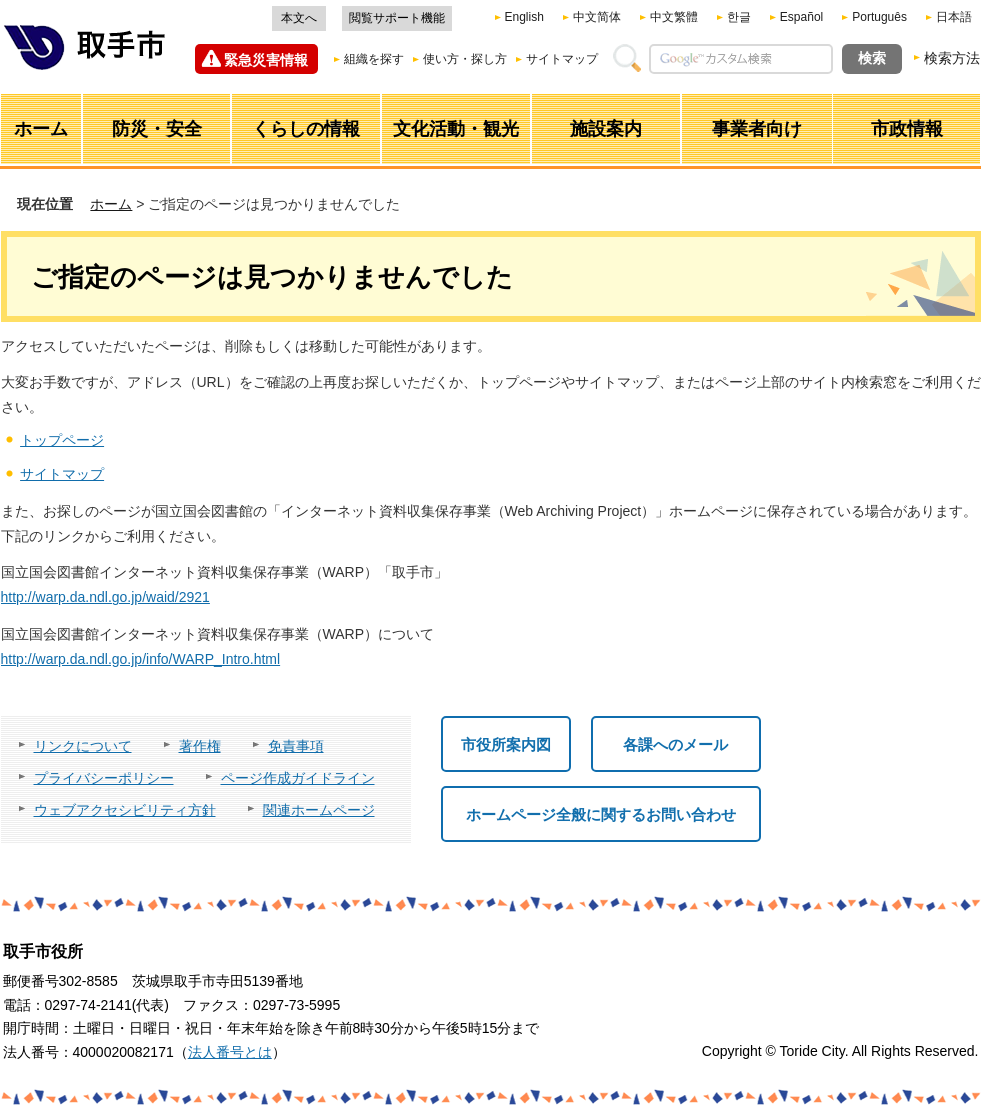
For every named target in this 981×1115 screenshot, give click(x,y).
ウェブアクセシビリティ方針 (125, 810)
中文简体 (597, 17)
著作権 (200, 746)
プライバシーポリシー (104, 778)
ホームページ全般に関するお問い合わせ (601, 814)
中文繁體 (674, 17)
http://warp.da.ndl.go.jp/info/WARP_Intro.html (141, 659)
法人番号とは (230, 1052)
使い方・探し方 (465, 59)
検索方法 (952, 58)
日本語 (954, 17)
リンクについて (83, 746)
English (524, 17)
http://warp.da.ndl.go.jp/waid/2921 (105, 597)
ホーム (111, 204)
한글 (739, 17)
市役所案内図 (506, 744)
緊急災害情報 (266, 60)
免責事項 (296, 746)
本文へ (299, 18)
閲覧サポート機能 (397, 18)
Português (879, 17)
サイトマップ (562, 59)
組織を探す (374, 59)
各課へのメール (675, 744)
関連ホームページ (319, 810)
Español (801, 17)
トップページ (62, 440)
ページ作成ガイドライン (298, 778)
